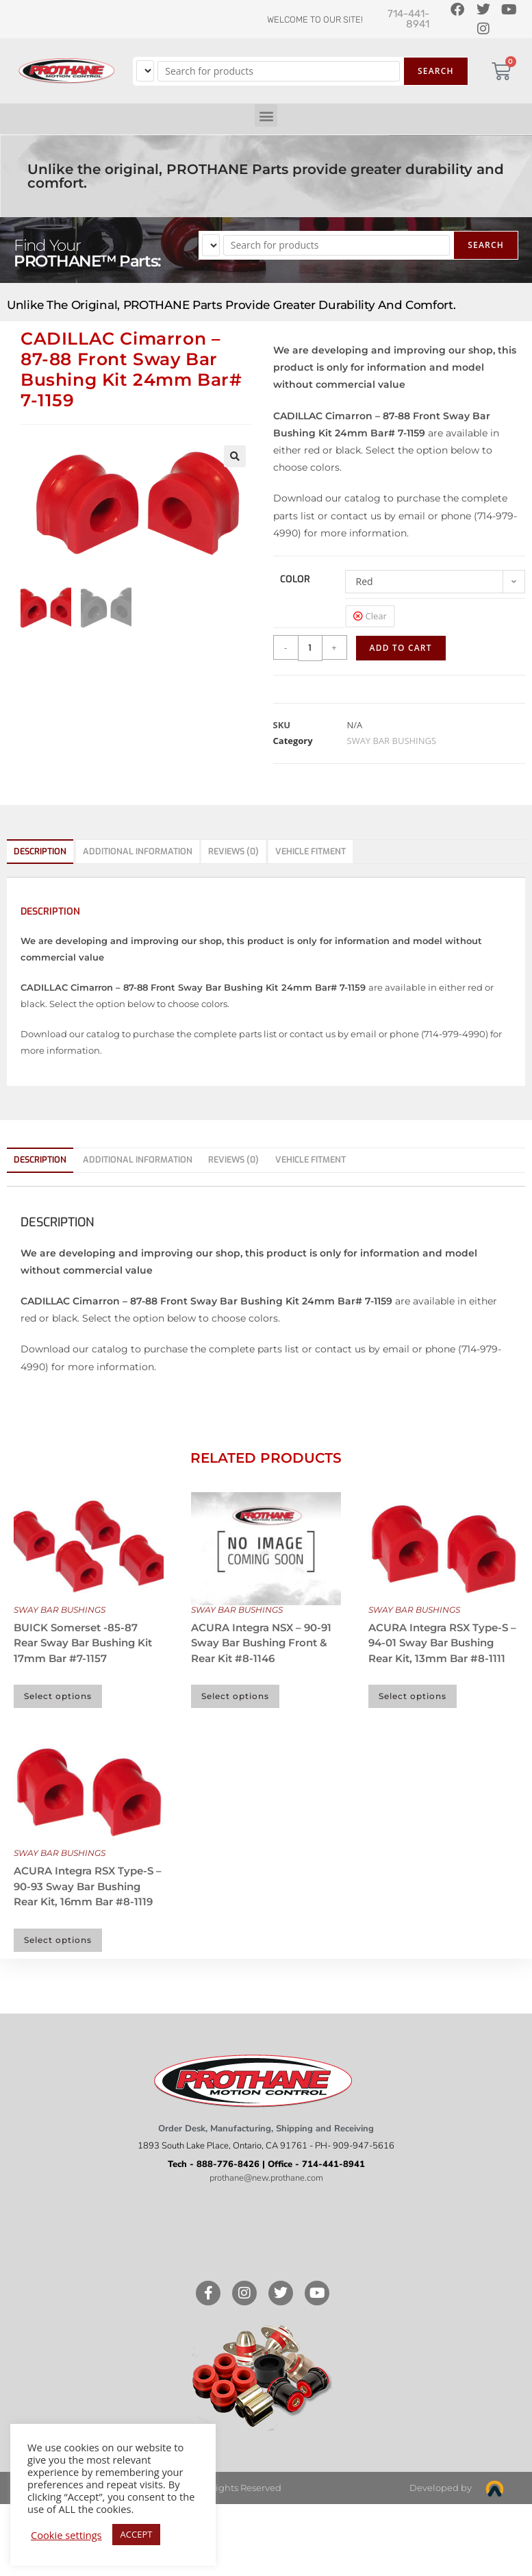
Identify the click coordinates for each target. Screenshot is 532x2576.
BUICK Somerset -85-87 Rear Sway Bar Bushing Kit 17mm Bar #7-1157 (83, 1643)
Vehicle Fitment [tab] (310, 851)
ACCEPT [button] (137, 2534)
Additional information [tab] (137, 851)
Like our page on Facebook (259, 2212)
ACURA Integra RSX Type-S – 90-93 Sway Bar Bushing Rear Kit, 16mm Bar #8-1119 (88, 1886)
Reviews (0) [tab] (233, 851)
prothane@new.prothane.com (266, 2178)
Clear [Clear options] (376, 616)
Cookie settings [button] (66, 2535)
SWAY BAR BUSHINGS (392, 740)
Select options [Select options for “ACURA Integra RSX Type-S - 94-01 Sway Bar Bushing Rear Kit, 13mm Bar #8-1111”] (412, 1696)
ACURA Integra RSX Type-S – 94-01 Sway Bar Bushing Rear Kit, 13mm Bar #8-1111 (442, 1643)
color (295, 579)
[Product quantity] (310, 648)
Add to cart (401, 648)
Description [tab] (40, 851)
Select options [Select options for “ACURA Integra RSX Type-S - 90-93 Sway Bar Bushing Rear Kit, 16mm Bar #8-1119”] (58, 1940)
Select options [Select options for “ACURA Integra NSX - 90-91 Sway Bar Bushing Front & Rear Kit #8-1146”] (235, 1696)
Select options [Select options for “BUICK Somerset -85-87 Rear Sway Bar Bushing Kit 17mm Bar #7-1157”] (58, 1696)
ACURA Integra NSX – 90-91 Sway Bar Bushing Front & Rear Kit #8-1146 (261, 1643)
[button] (266, 115)
